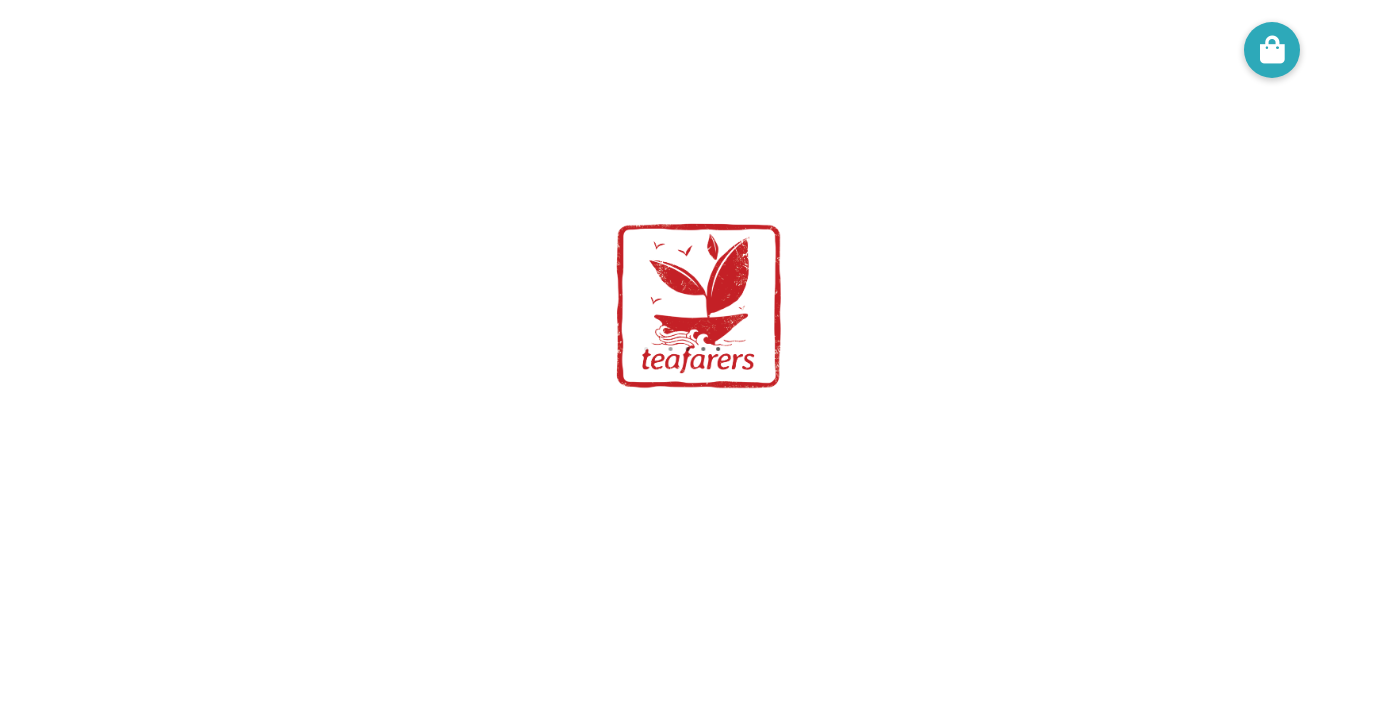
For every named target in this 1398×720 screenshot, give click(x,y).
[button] (1272, 50)
